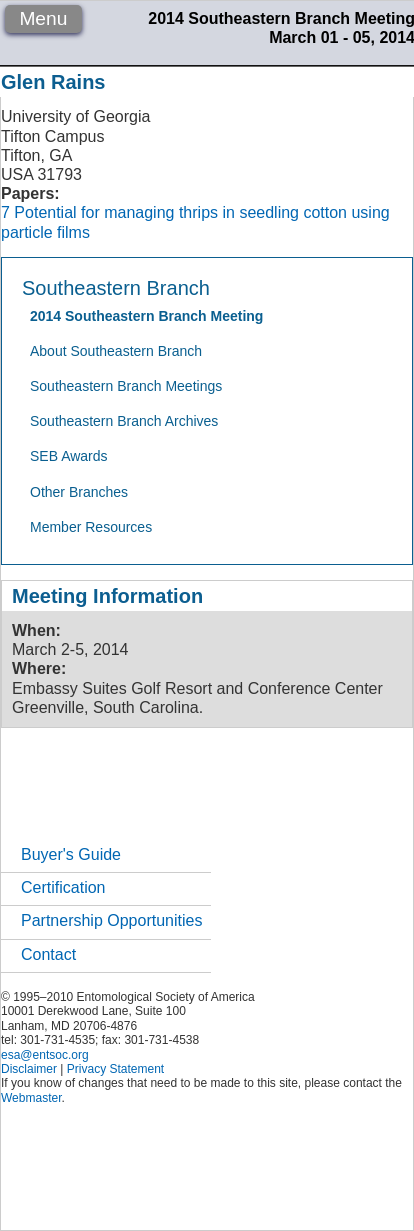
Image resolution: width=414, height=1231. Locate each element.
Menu (43, 18)
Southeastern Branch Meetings (126, 386)
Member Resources (91, 527)
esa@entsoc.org (45, 1055)
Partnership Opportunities (111, 920)
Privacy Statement (115, 1069)
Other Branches (79, 492)
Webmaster (31, 1098)
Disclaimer (29, 1069)
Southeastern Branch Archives (124, 421)
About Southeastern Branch (116, 351)
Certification (63, 887)
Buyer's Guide (71, 854)
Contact (48, 954)
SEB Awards (69, 456)
